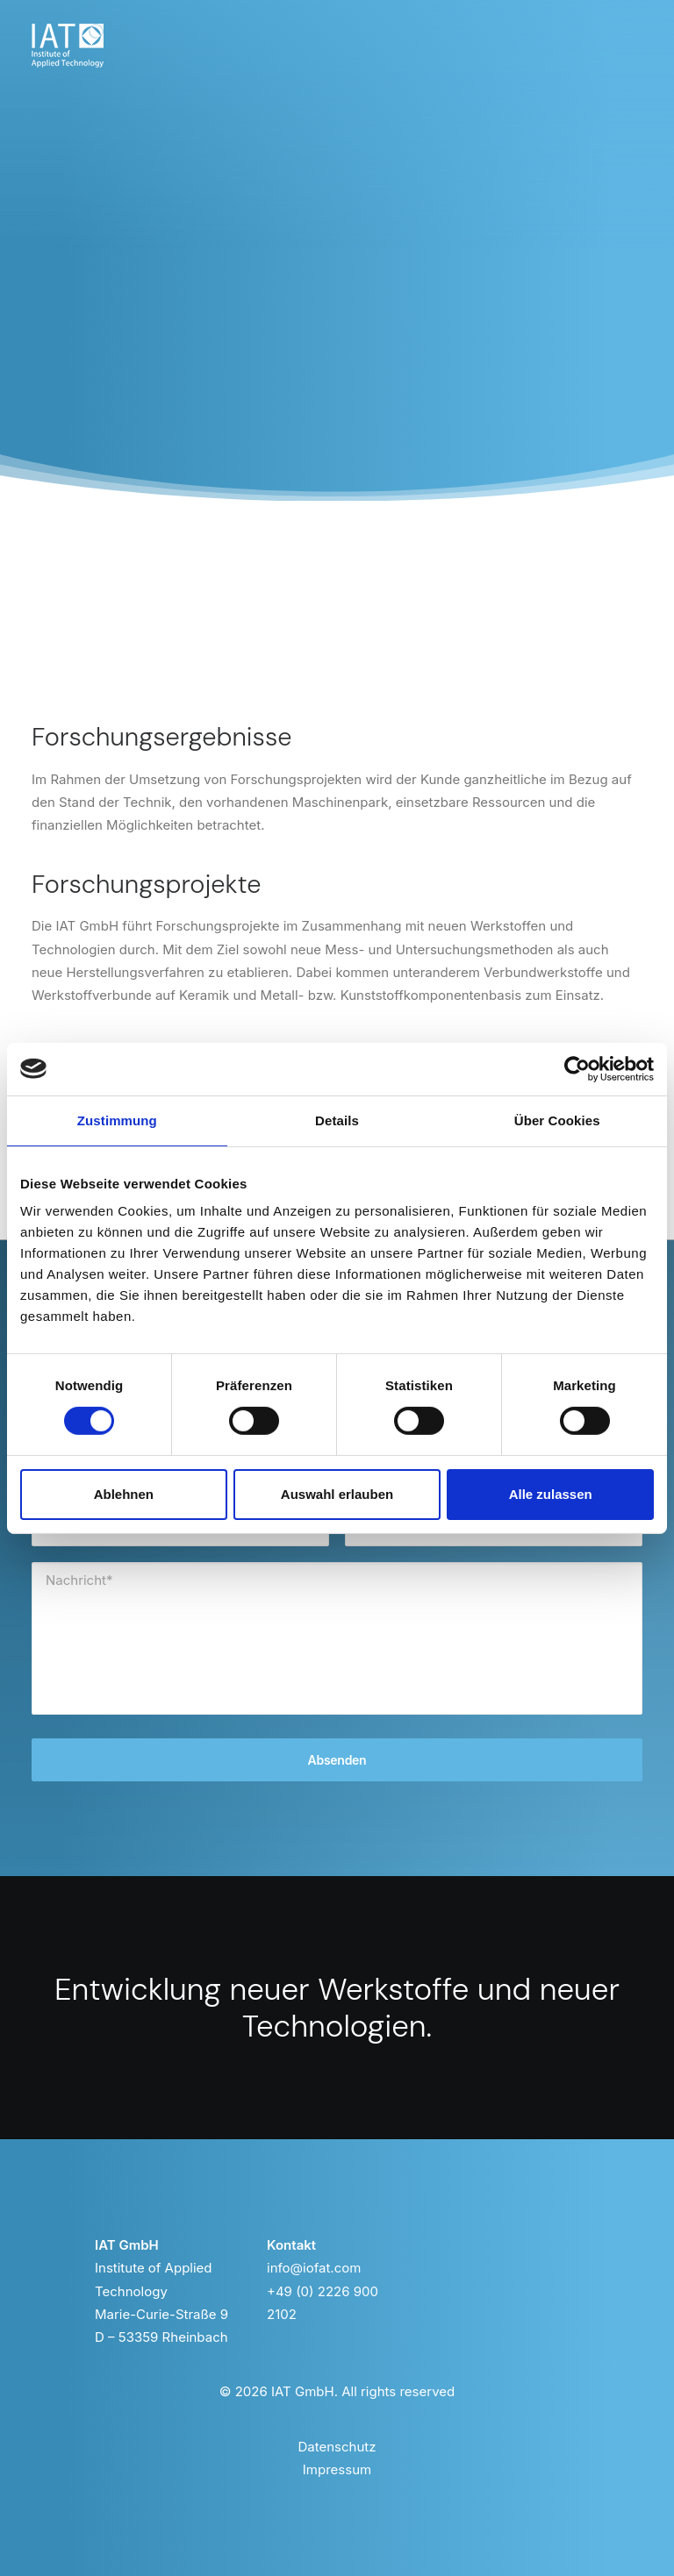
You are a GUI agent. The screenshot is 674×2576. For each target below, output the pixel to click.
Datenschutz (337, 2446)
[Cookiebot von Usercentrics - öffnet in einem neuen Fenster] (577, 1068)
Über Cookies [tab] (557, 1119)
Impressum (337, 2469)
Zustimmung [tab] (117, 1119)
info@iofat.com (314, 2267)
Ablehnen (124, 1494)
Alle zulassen (550, 1494)
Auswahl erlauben (337, 1494)
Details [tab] (337, 1119)
